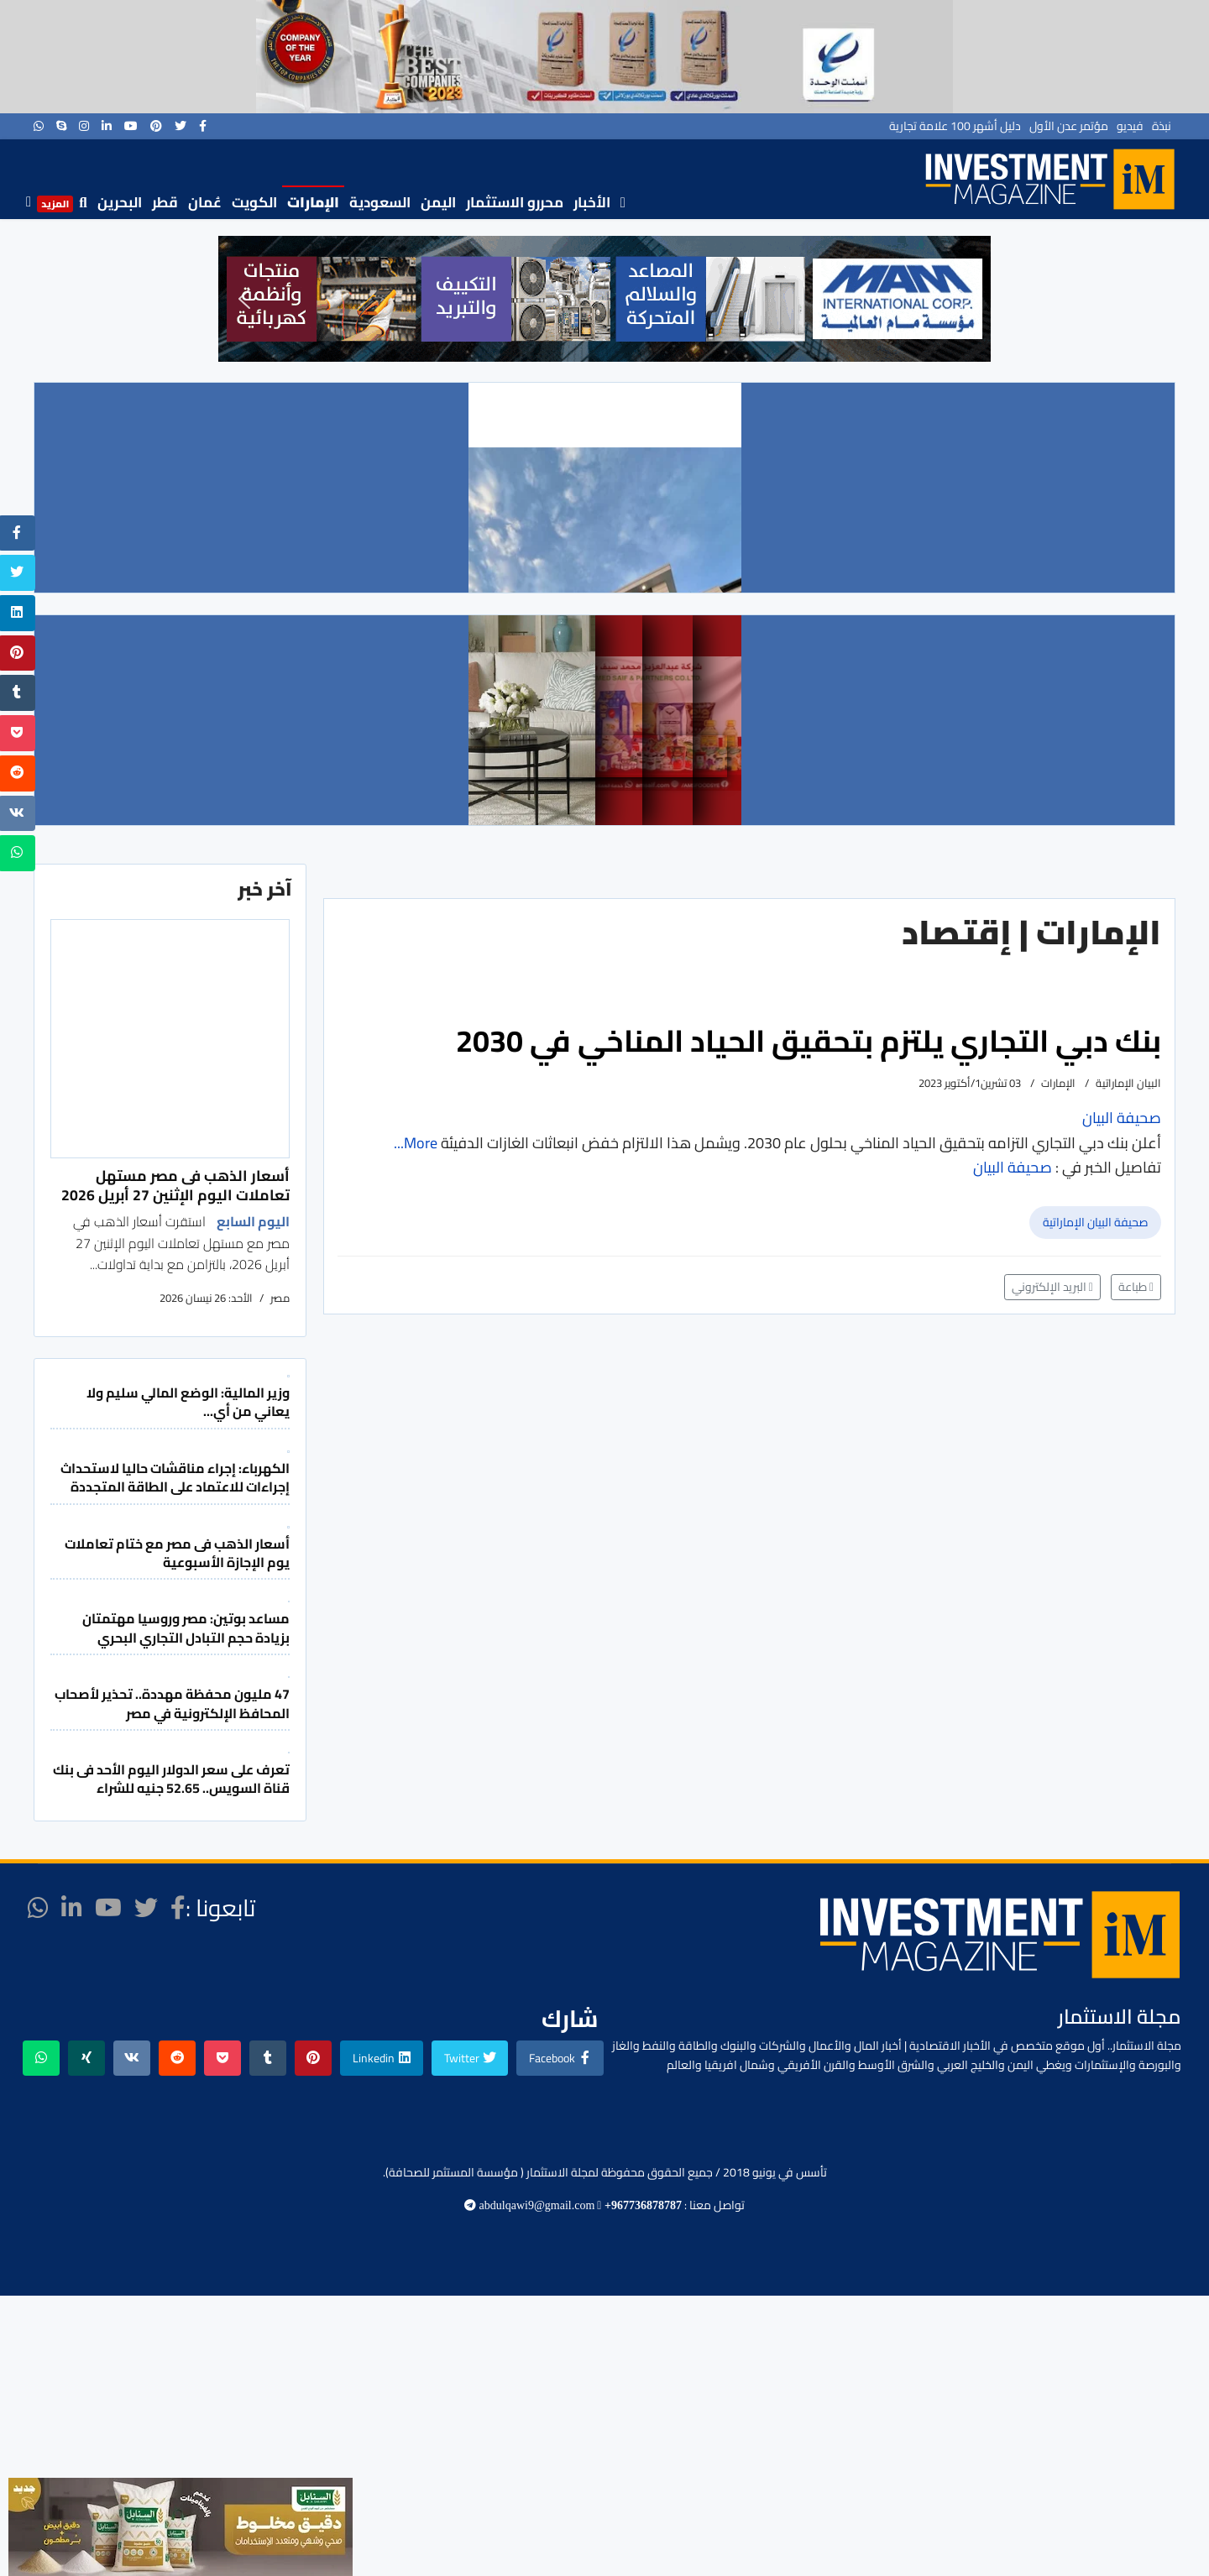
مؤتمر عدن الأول (1068, 126)
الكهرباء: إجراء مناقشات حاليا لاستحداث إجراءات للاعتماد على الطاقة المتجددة (175, 1477)
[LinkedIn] (107, 126)
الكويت (254, 202)
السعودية (380, 202)
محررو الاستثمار (514, 202)
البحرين (119, 202)
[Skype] (61, 126)
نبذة (1161, 126)
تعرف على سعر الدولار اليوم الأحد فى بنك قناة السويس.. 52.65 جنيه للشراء (171, 1778)
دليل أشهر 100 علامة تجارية (955, 126)
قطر (165, 202)
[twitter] (180, 126)
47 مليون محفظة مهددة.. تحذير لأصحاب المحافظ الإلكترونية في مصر (172, 1703)
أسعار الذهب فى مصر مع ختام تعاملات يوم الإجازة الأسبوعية (177, 1553)
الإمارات (313, 202)
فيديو (1130, 126)
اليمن (438, 202)
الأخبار (591, 202)
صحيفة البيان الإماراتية (1095, 1222)
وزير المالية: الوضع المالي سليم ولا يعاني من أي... (188, 1402)
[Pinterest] (156, 126)
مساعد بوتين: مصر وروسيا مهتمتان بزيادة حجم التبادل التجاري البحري (186, 1627)
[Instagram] (84, 126)
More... (415, 1143)
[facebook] (203, 126)
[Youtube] (131, 126)
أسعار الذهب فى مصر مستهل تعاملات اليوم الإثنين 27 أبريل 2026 (175, 1185)
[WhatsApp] (39, 126)
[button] (244, 298)
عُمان (205, 202)
